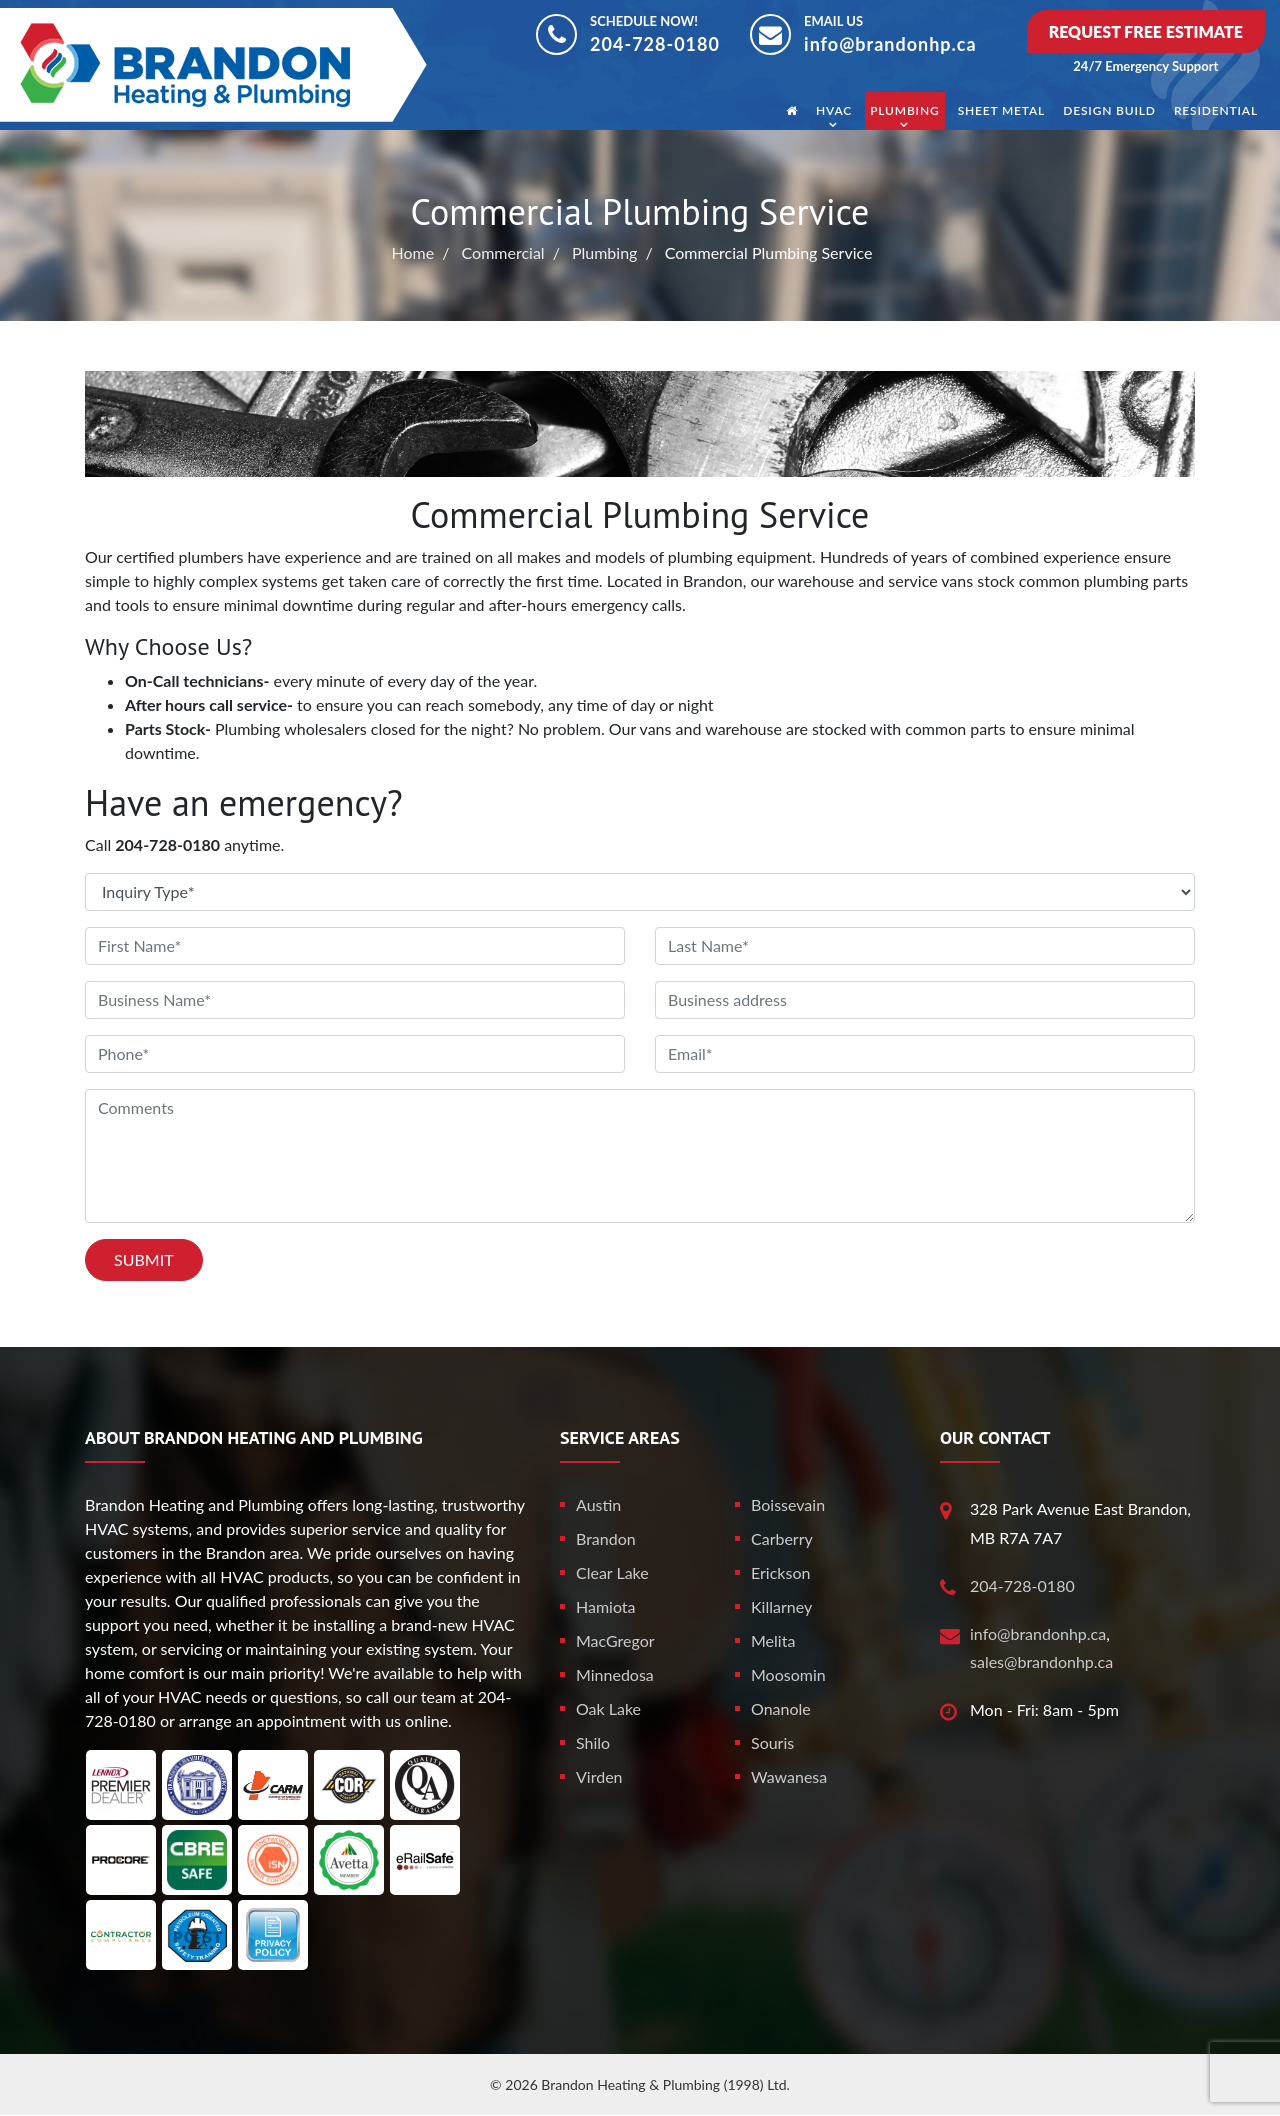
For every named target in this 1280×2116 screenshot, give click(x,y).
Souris (772, 1742)
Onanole (781, 1708)
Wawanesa (789, 1776)
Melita (773, 1640)
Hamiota (606, 1606)
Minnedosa (615, 1674)
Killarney (781, 1606)
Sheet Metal (1002, 110)
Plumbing (904, 110)
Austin (598, 1504)
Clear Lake (612, 1572)
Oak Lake (608, 1708)
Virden (599, 1776)
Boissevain (788, 1504)
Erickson (780, 1572)
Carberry (782, 1538)
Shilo (593, 1742)
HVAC (834, 110)
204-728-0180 (655, 44)
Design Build (1109, 110)
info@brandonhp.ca (890, 44)
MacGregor (615, 1640)
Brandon (606, 1538)
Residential (1216, 110)
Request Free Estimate (1146, 31)
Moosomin (788, 1674)
